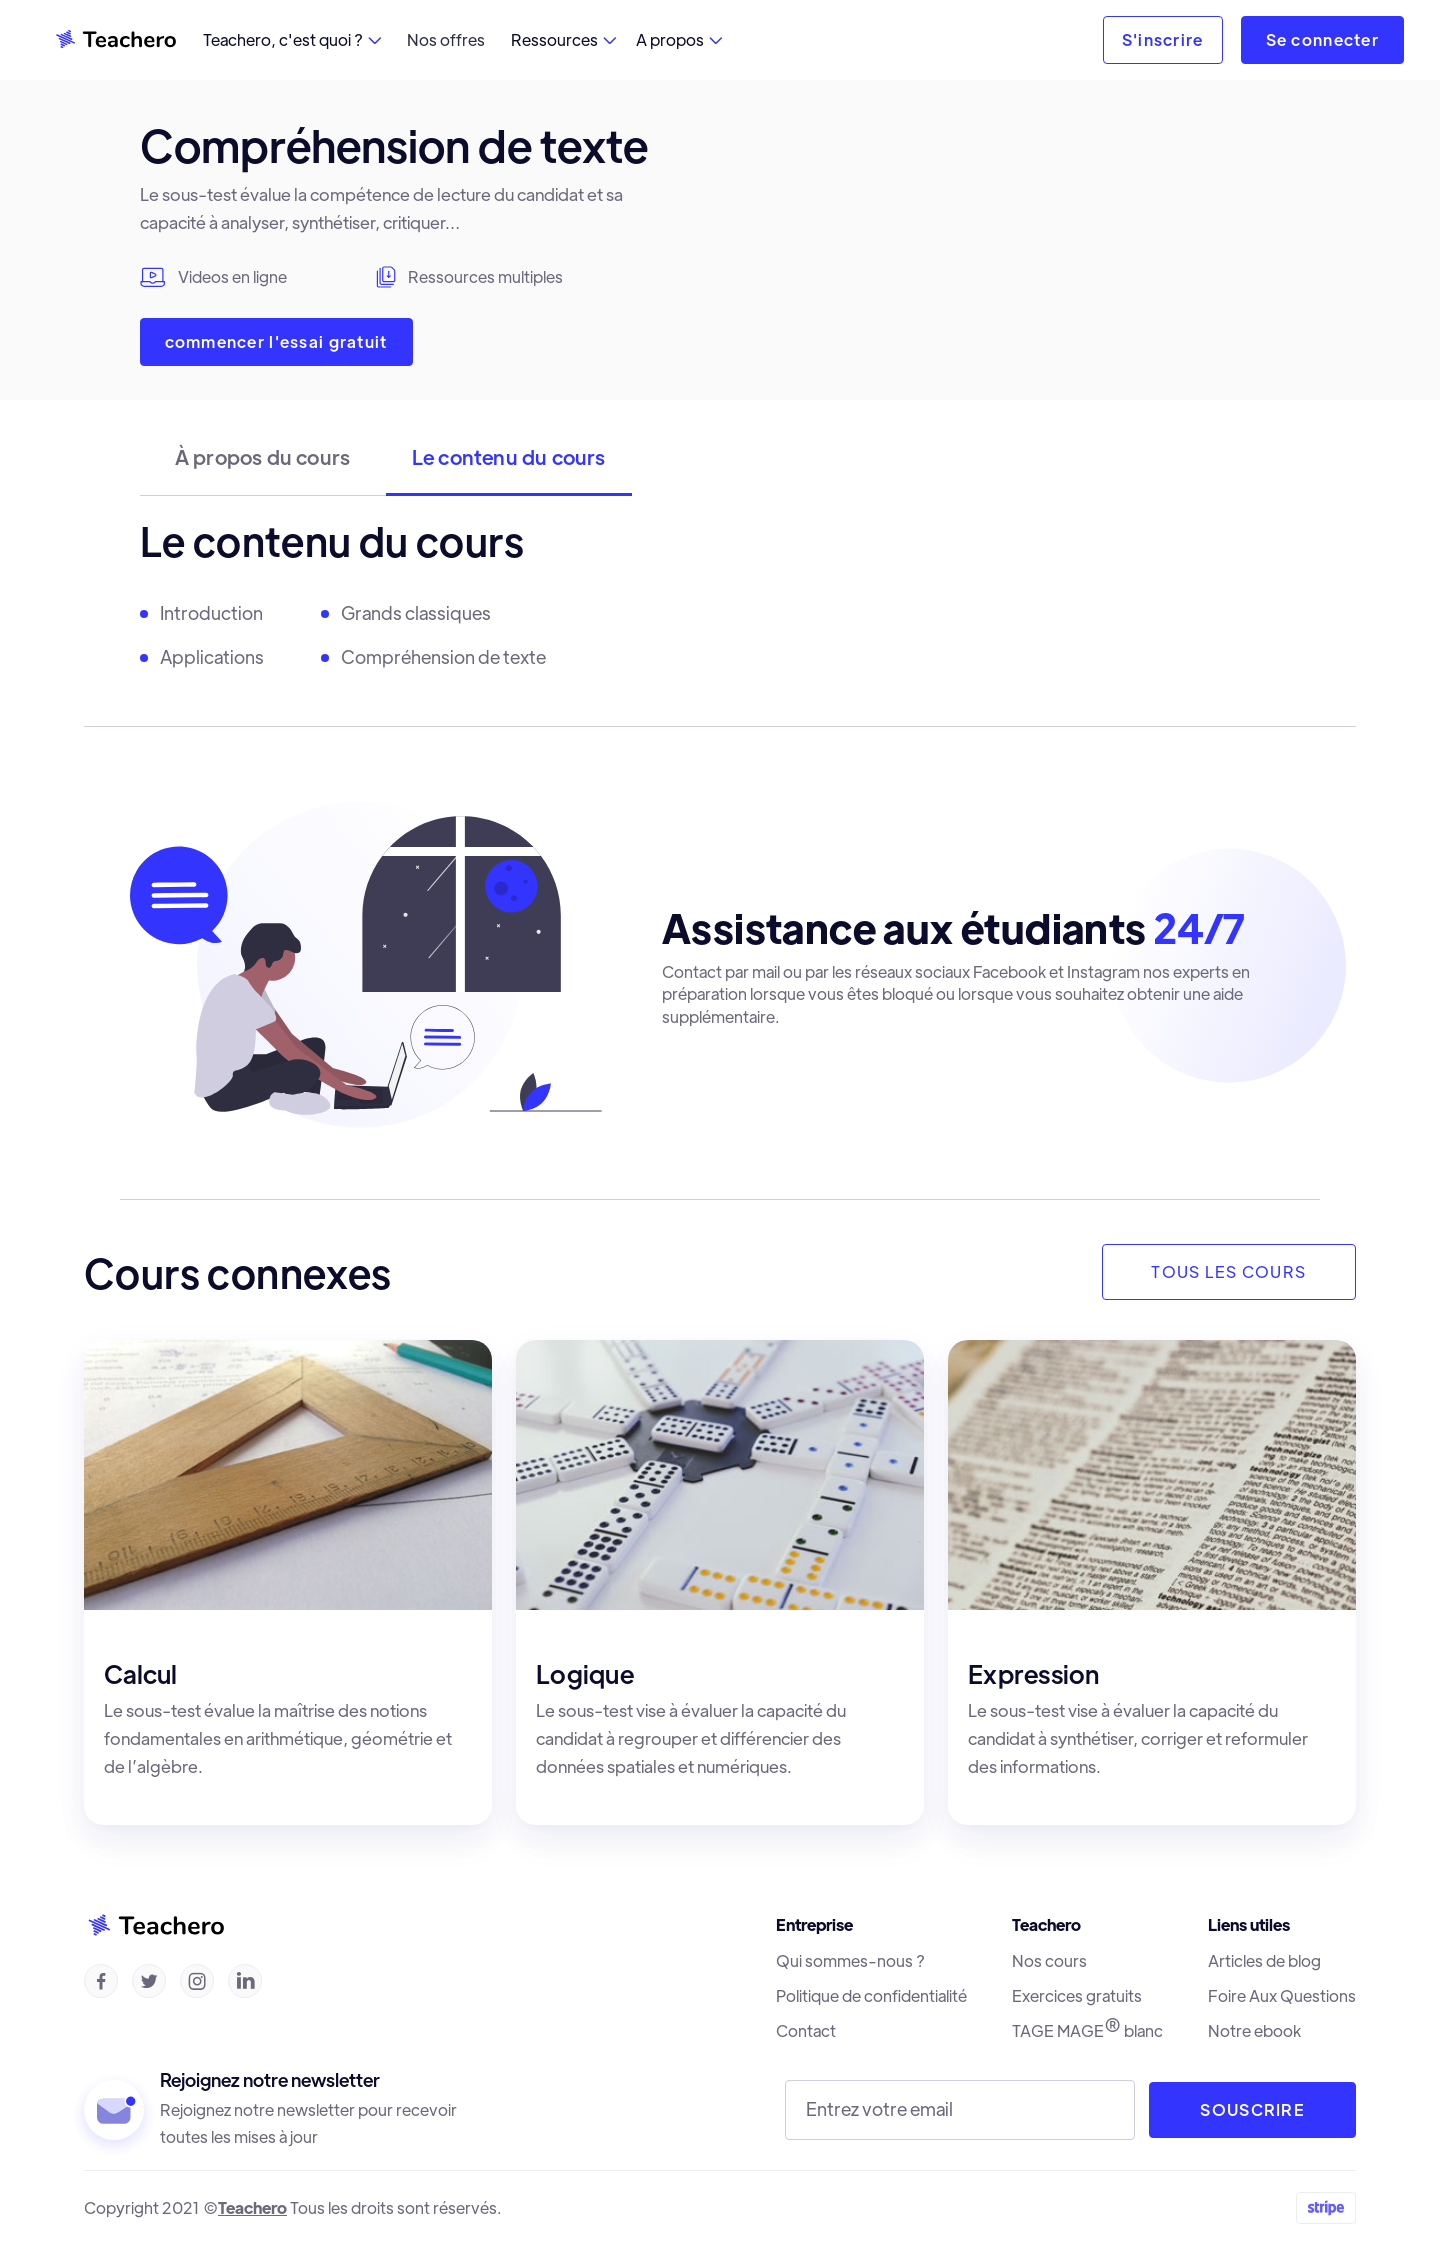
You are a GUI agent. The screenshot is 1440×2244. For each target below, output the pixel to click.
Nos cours (1049, 1961)
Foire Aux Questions (1282, 1996)
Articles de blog (1264, 1961)
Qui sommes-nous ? (850, 1961)
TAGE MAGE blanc (1087, 2030)
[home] (114, 40)
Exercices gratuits (1077, 1996)
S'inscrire (1163, 39)
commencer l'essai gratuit (276, 341)
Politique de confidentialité (871, 1996)
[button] (292, 40)
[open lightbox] (1099, 260)
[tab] (263, 466)
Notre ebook (1254, 2031)
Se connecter (1322, 39)
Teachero (252, 2207)
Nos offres (446, 39)
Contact (806, 2031)
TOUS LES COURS (1228, 1271)
